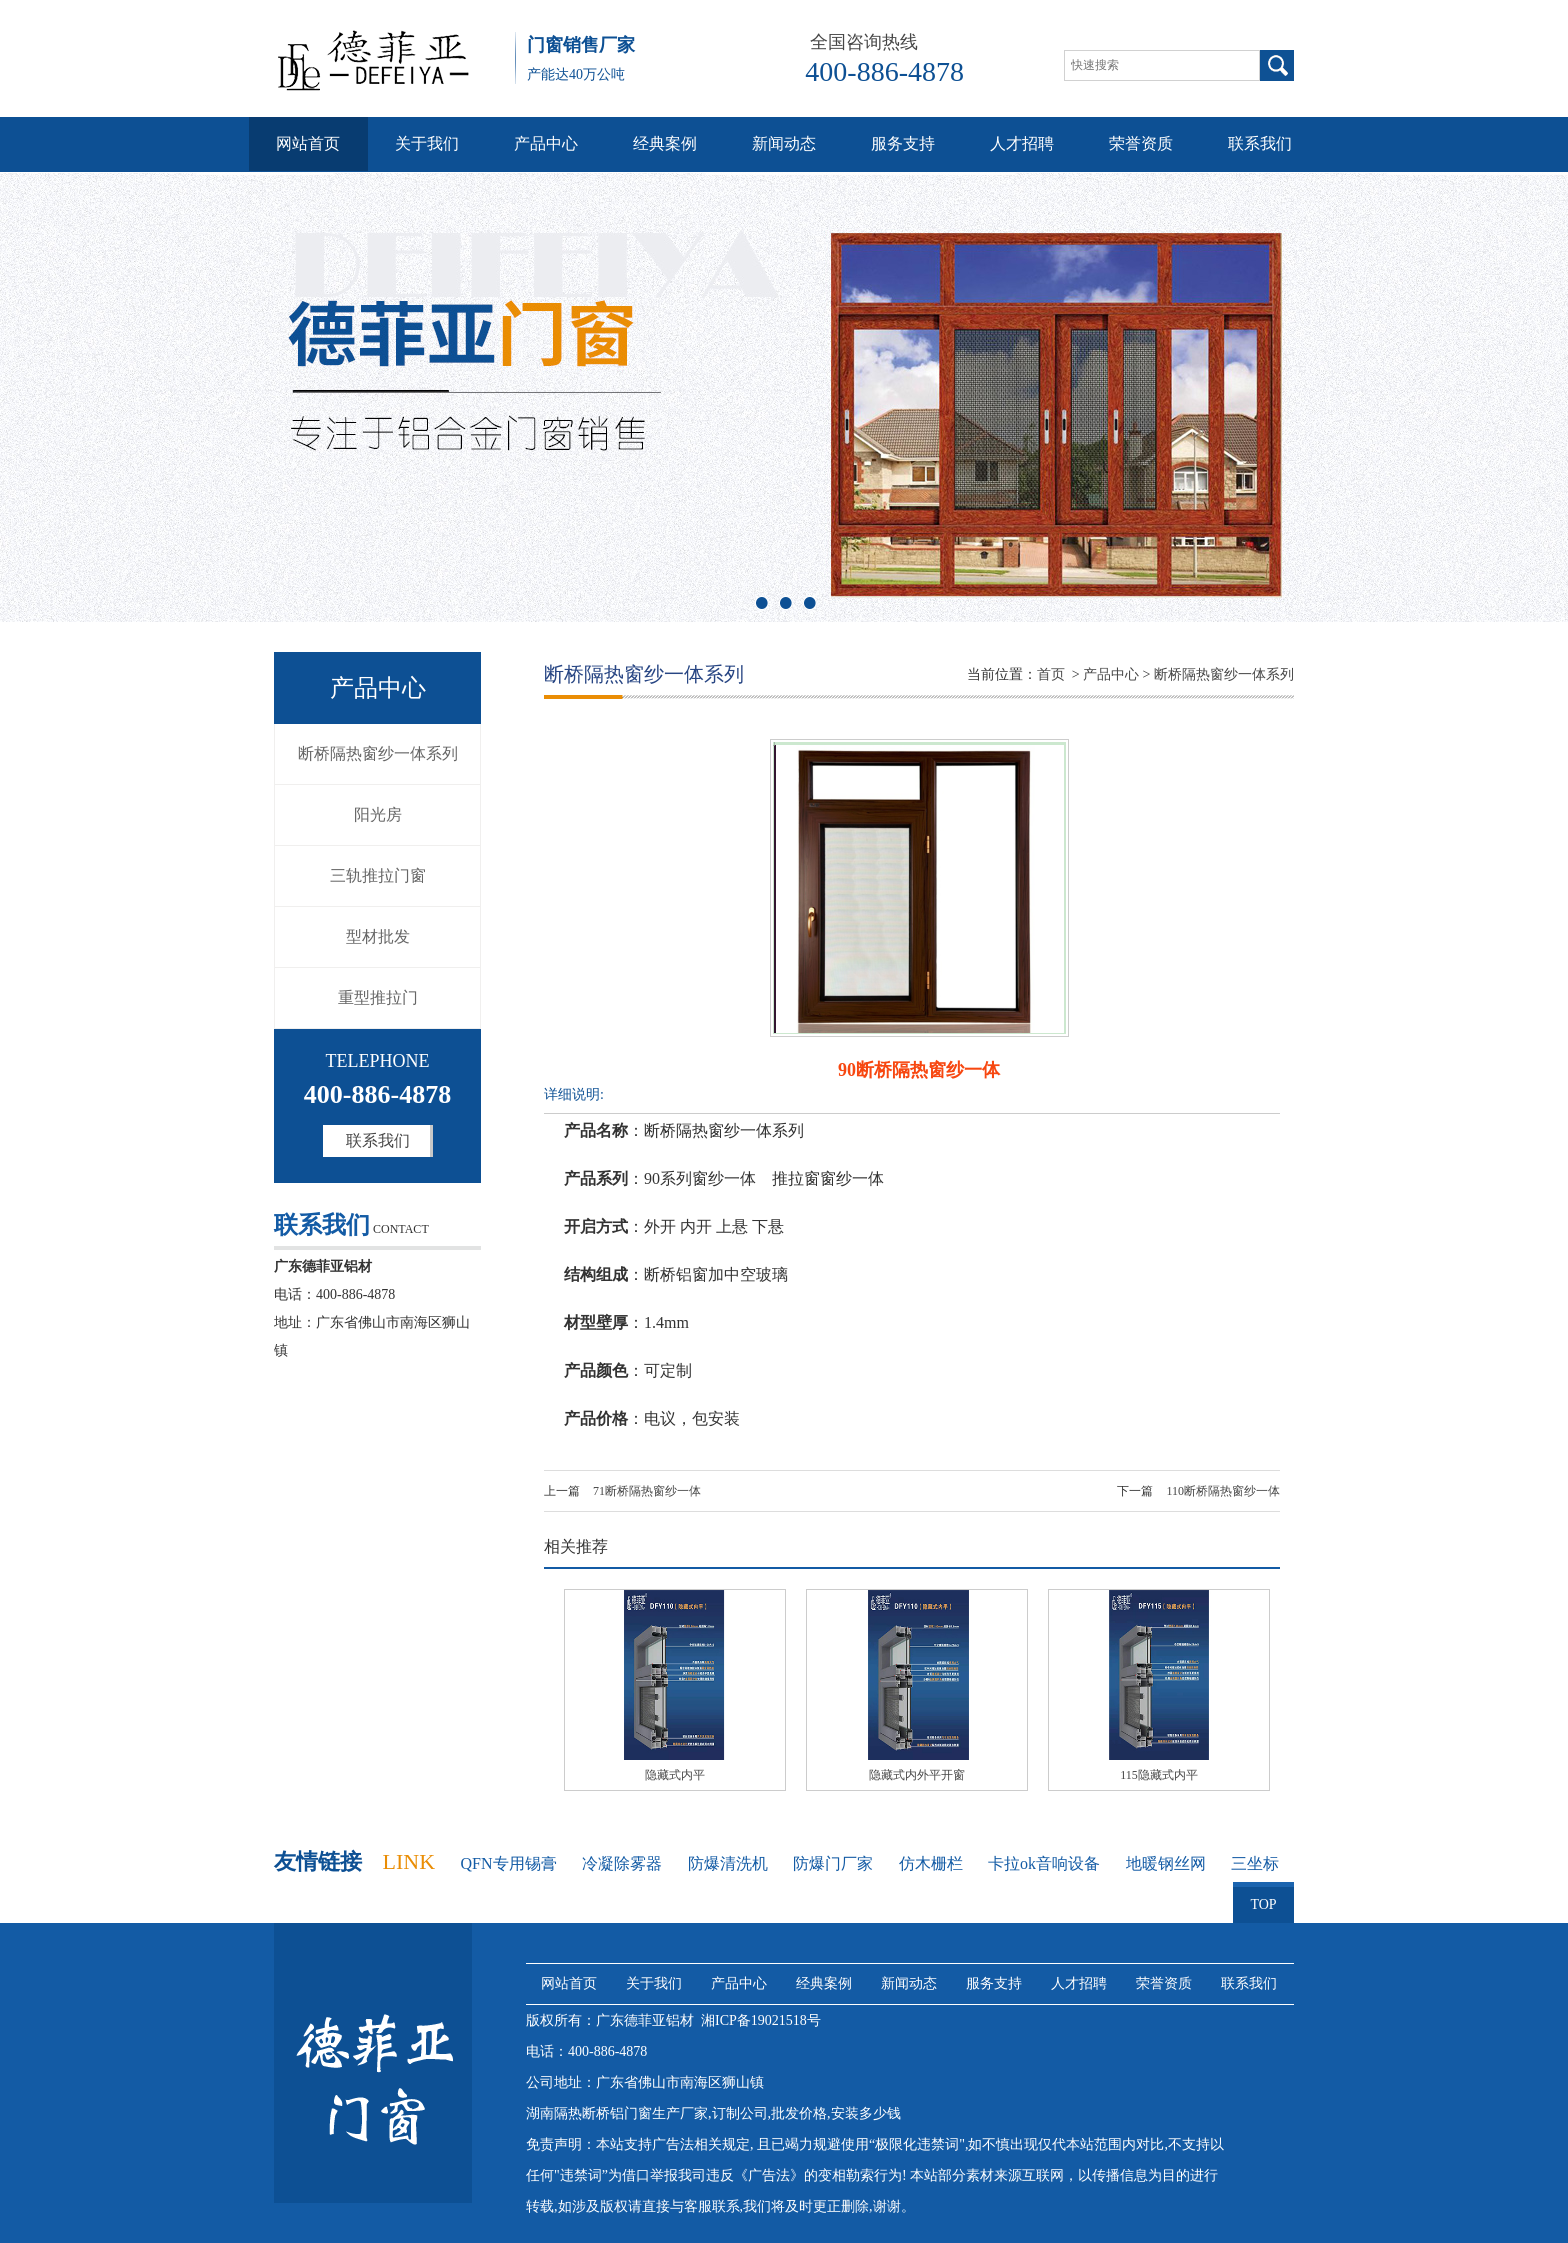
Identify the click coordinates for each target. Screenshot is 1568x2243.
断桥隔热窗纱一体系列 (378, 753)
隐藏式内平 (675, 1775)
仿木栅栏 (931, 1863)
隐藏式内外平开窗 (917, 1775)
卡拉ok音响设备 (1044, 1863)
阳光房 (378, 814)
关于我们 (427, 143)
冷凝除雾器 (622, 1863)
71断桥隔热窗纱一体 (647, 1491)
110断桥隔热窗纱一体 (1223, 1491)
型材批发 (378, 936)
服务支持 (903, 143)
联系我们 (1260, 143)
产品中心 (546, 143)
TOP (1263, 1897)
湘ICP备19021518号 (761, 2020)
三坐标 (1255, 1863)
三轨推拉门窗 (378, 875)
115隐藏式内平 (1159, 1775)
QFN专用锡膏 (509, 1863)
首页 (1051, 674)
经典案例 (665, 143)
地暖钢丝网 (1166, 1863)
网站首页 (308, 143)
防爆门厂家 (833, 1863)
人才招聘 (1022, 143)
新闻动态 (784, 143)
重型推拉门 (378, 997)
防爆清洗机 (728, 1863)
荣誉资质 (1141, 143)
